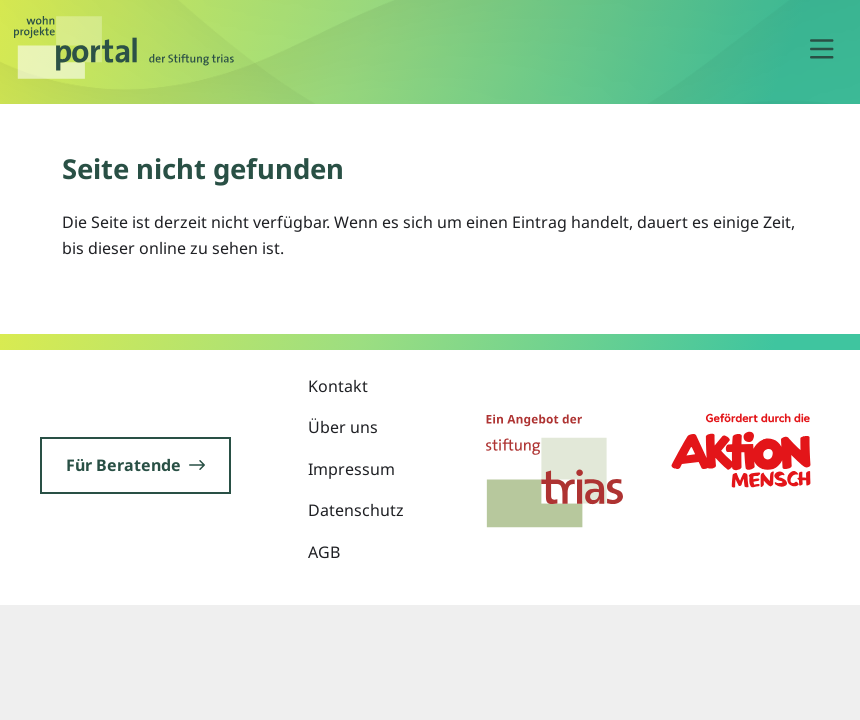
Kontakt (338, 386)
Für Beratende (135, 465)
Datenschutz (356, 510)
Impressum (351, 469)
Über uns (343, 427)
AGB (324, 552)
